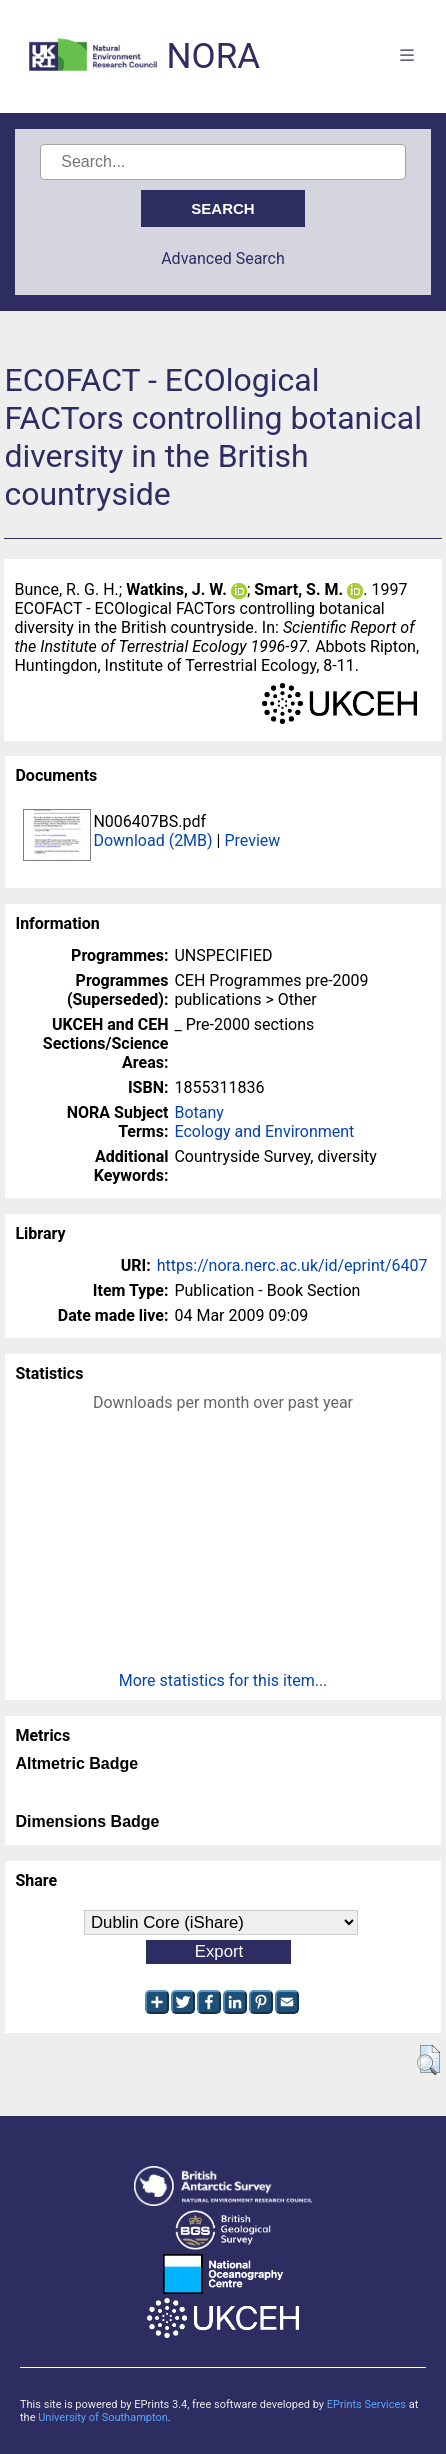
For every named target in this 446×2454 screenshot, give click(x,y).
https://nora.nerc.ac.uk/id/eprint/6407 (292, 1265)
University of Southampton (103, 2417)
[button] (428, 2060)
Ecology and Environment (264, 1131)
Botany (198, 1112)
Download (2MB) (152, 840)
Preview (252, 840)
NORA (213, 56)
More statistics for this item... (223, 1680)
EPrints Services (366, 2404)
